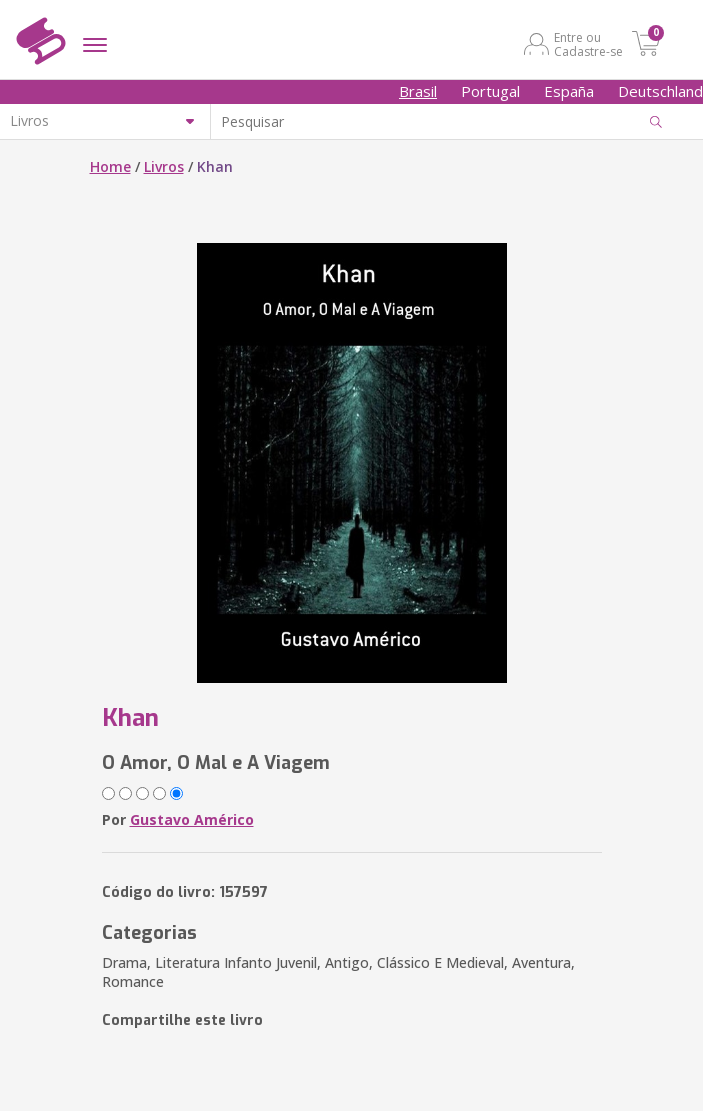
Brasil (418, 91)
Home (110, 166)
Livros (164, 166)
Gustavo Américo (192, 819)
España (569, 91)
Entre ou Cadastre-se (588, 44)
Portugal (490, 91)
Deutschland (660, 91)
